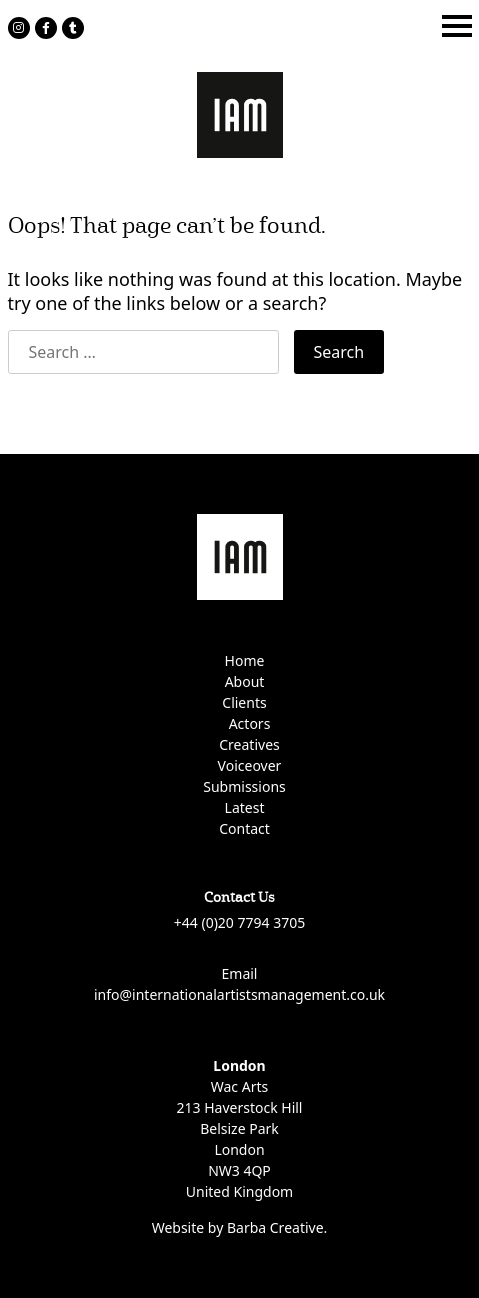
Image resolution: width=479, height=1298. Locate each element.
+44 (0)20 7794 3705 (239, 922)
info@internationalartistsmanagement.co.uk (239, 994)
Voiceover (250, 765)
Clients (244, 702)
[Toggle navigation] (457, 26)
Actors (250, 723)
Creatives (249, 744)
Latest (245, 807)
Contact (244, 828)
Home (245, 660)
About (245, 681)
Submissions (244, 786)
